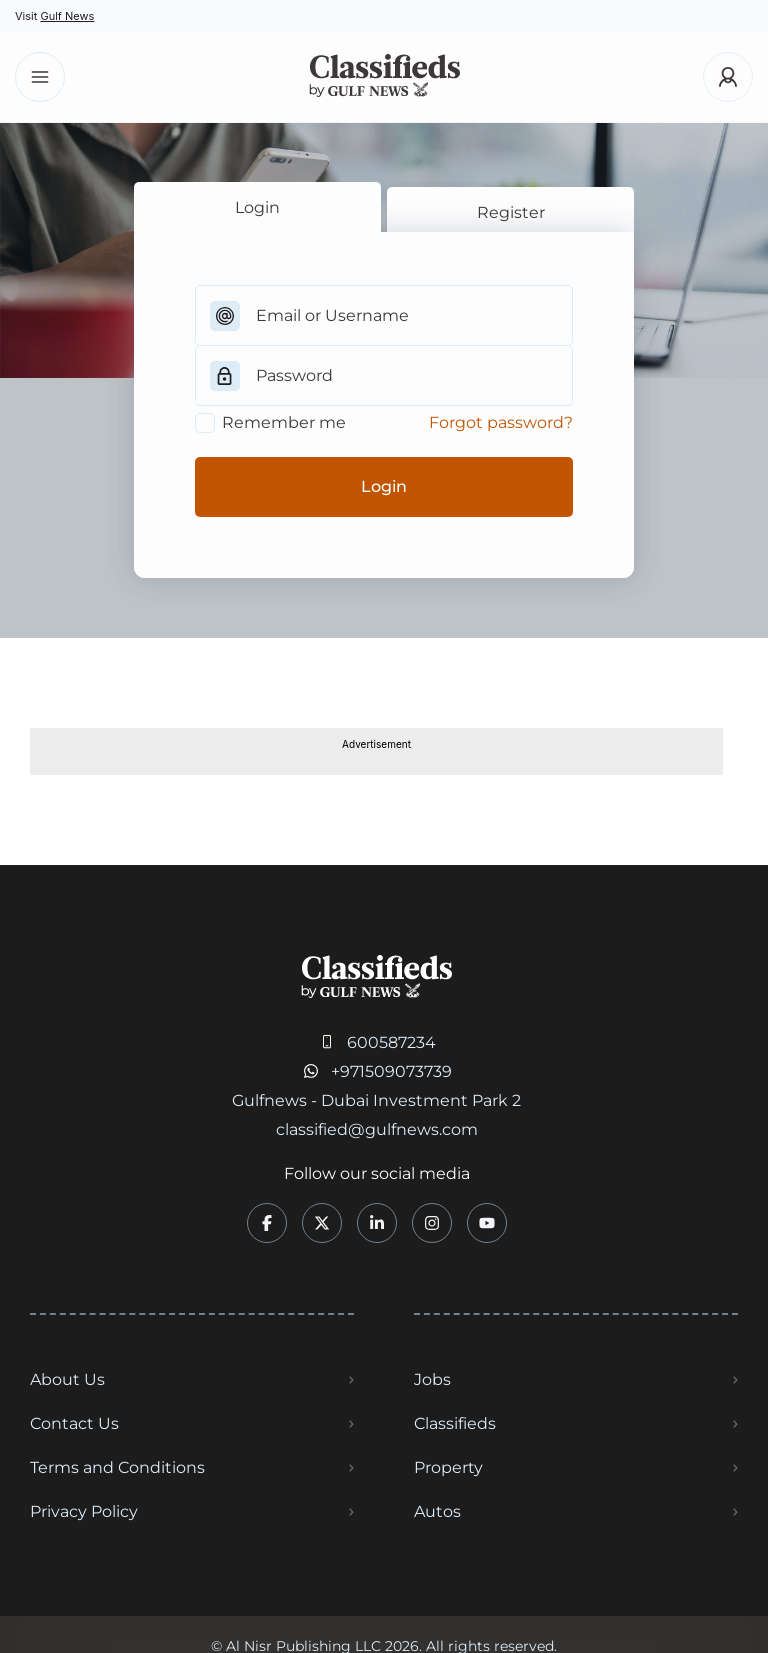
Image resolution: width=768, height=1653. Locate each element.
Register (511, 212)
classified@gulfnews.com (377, 1129)
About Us (67, 1379)
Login (257, 207)
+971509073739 (391, 1071)
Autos (437, 1511)
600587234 (391, 1042)
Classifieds (455, 1423)
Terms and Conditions (117, 1467)
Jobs (432, 1379)
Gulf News (67, 16)
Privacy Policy (84, 1511)
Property (448, 1467)
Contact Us (74, 1423)
